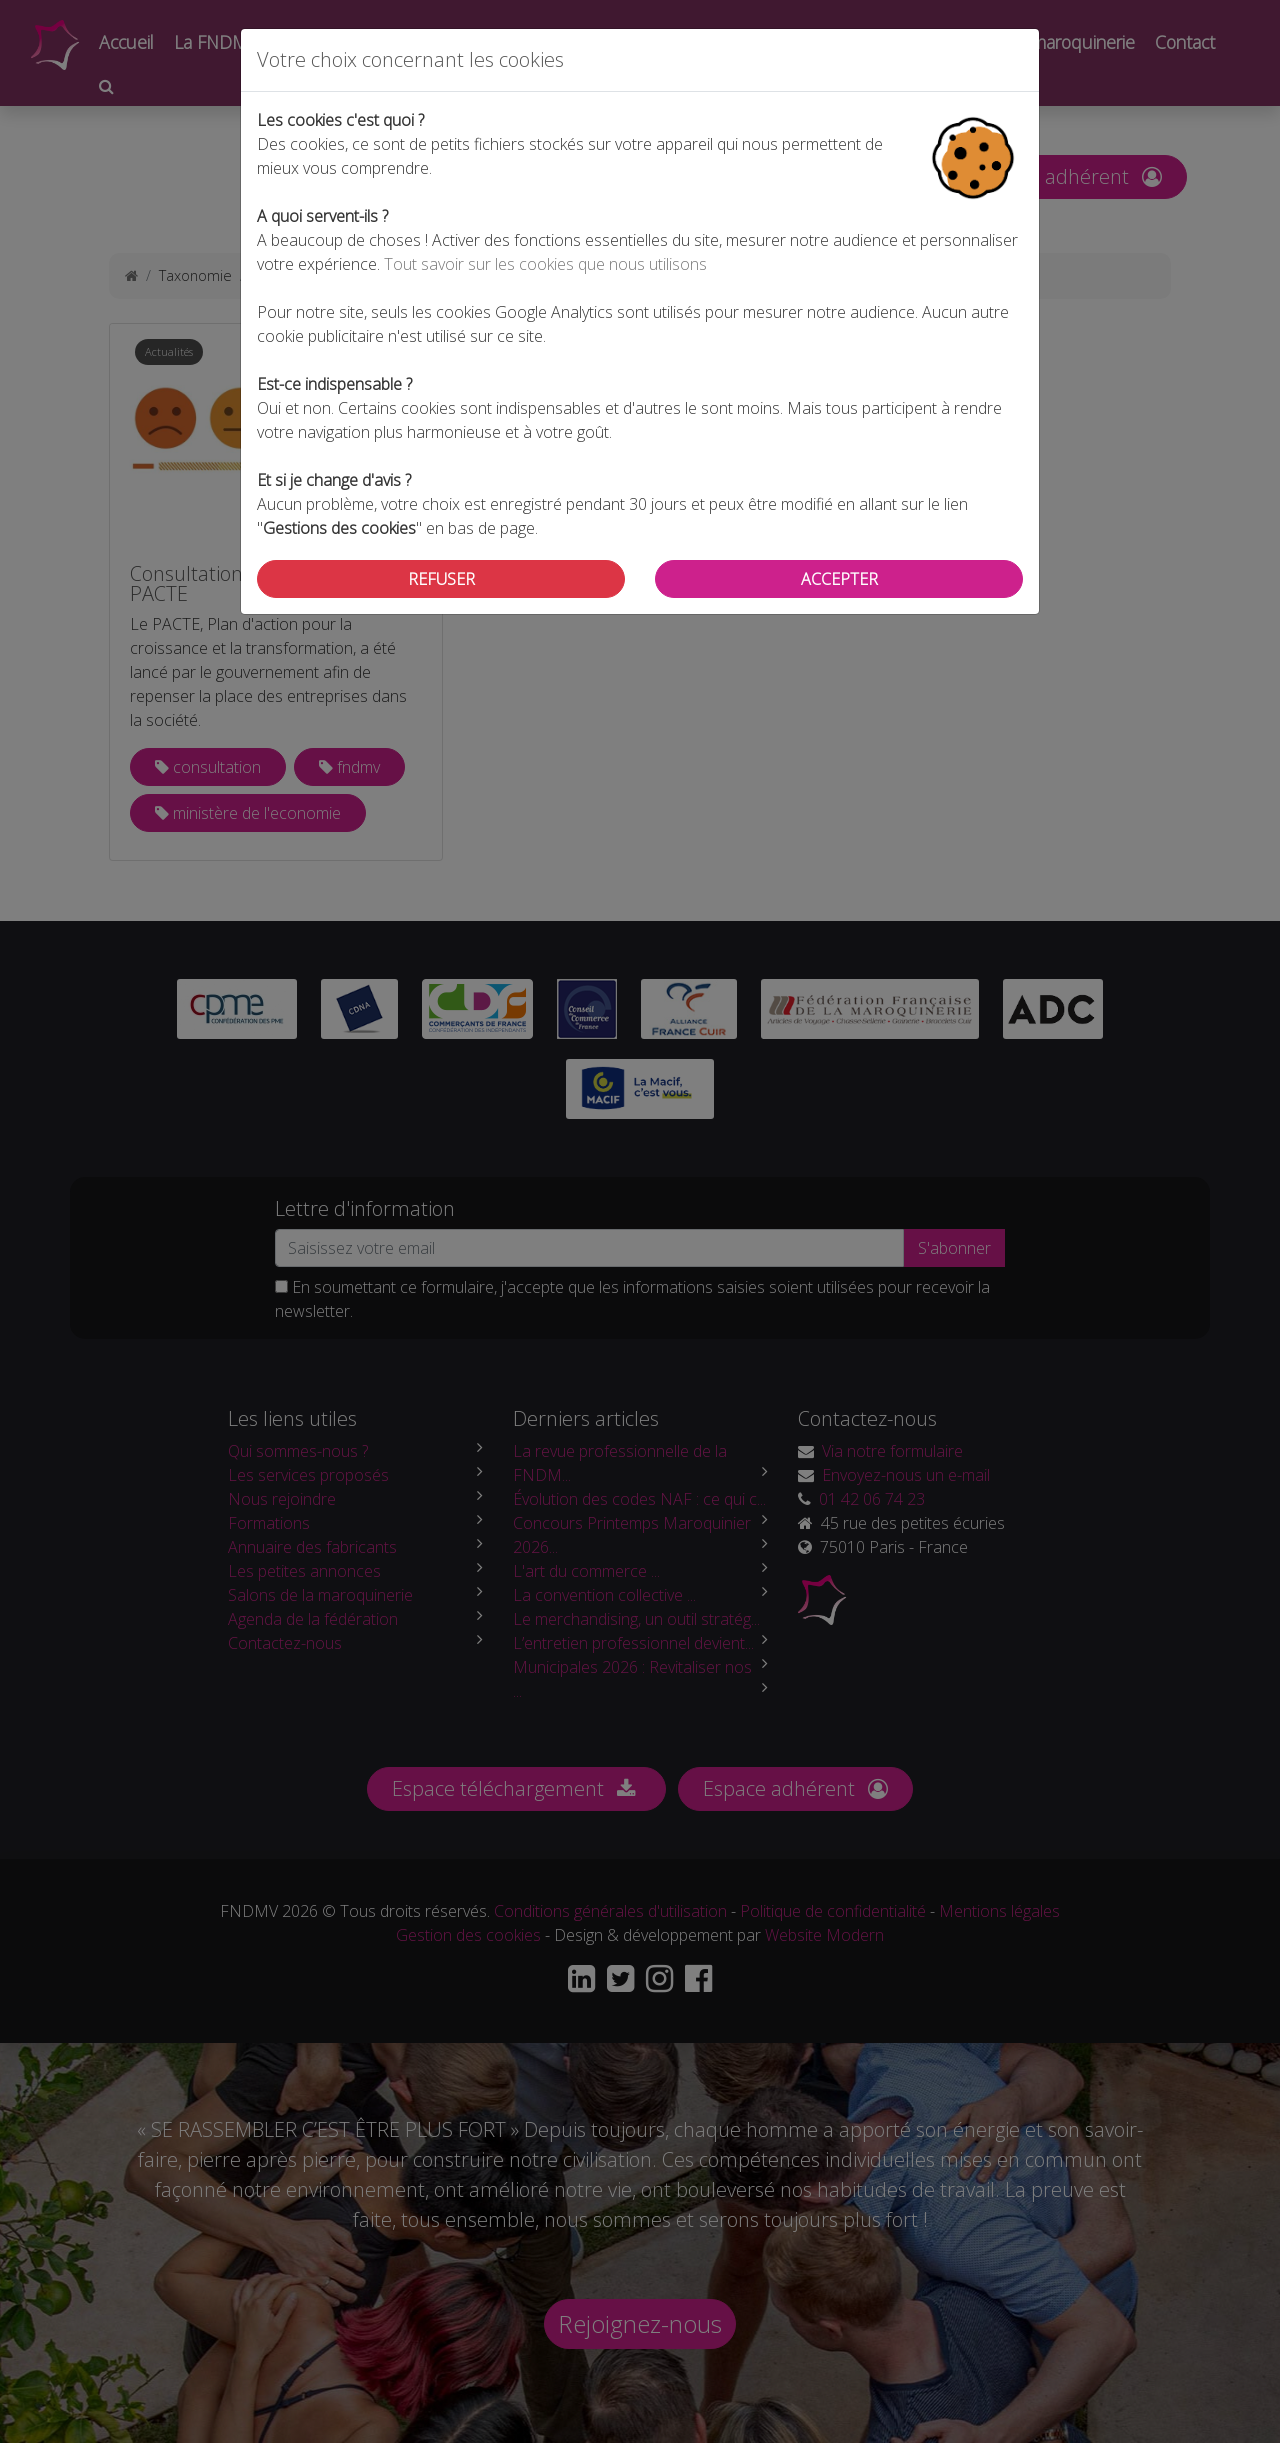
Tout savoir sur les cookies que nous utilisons (545, 264)
